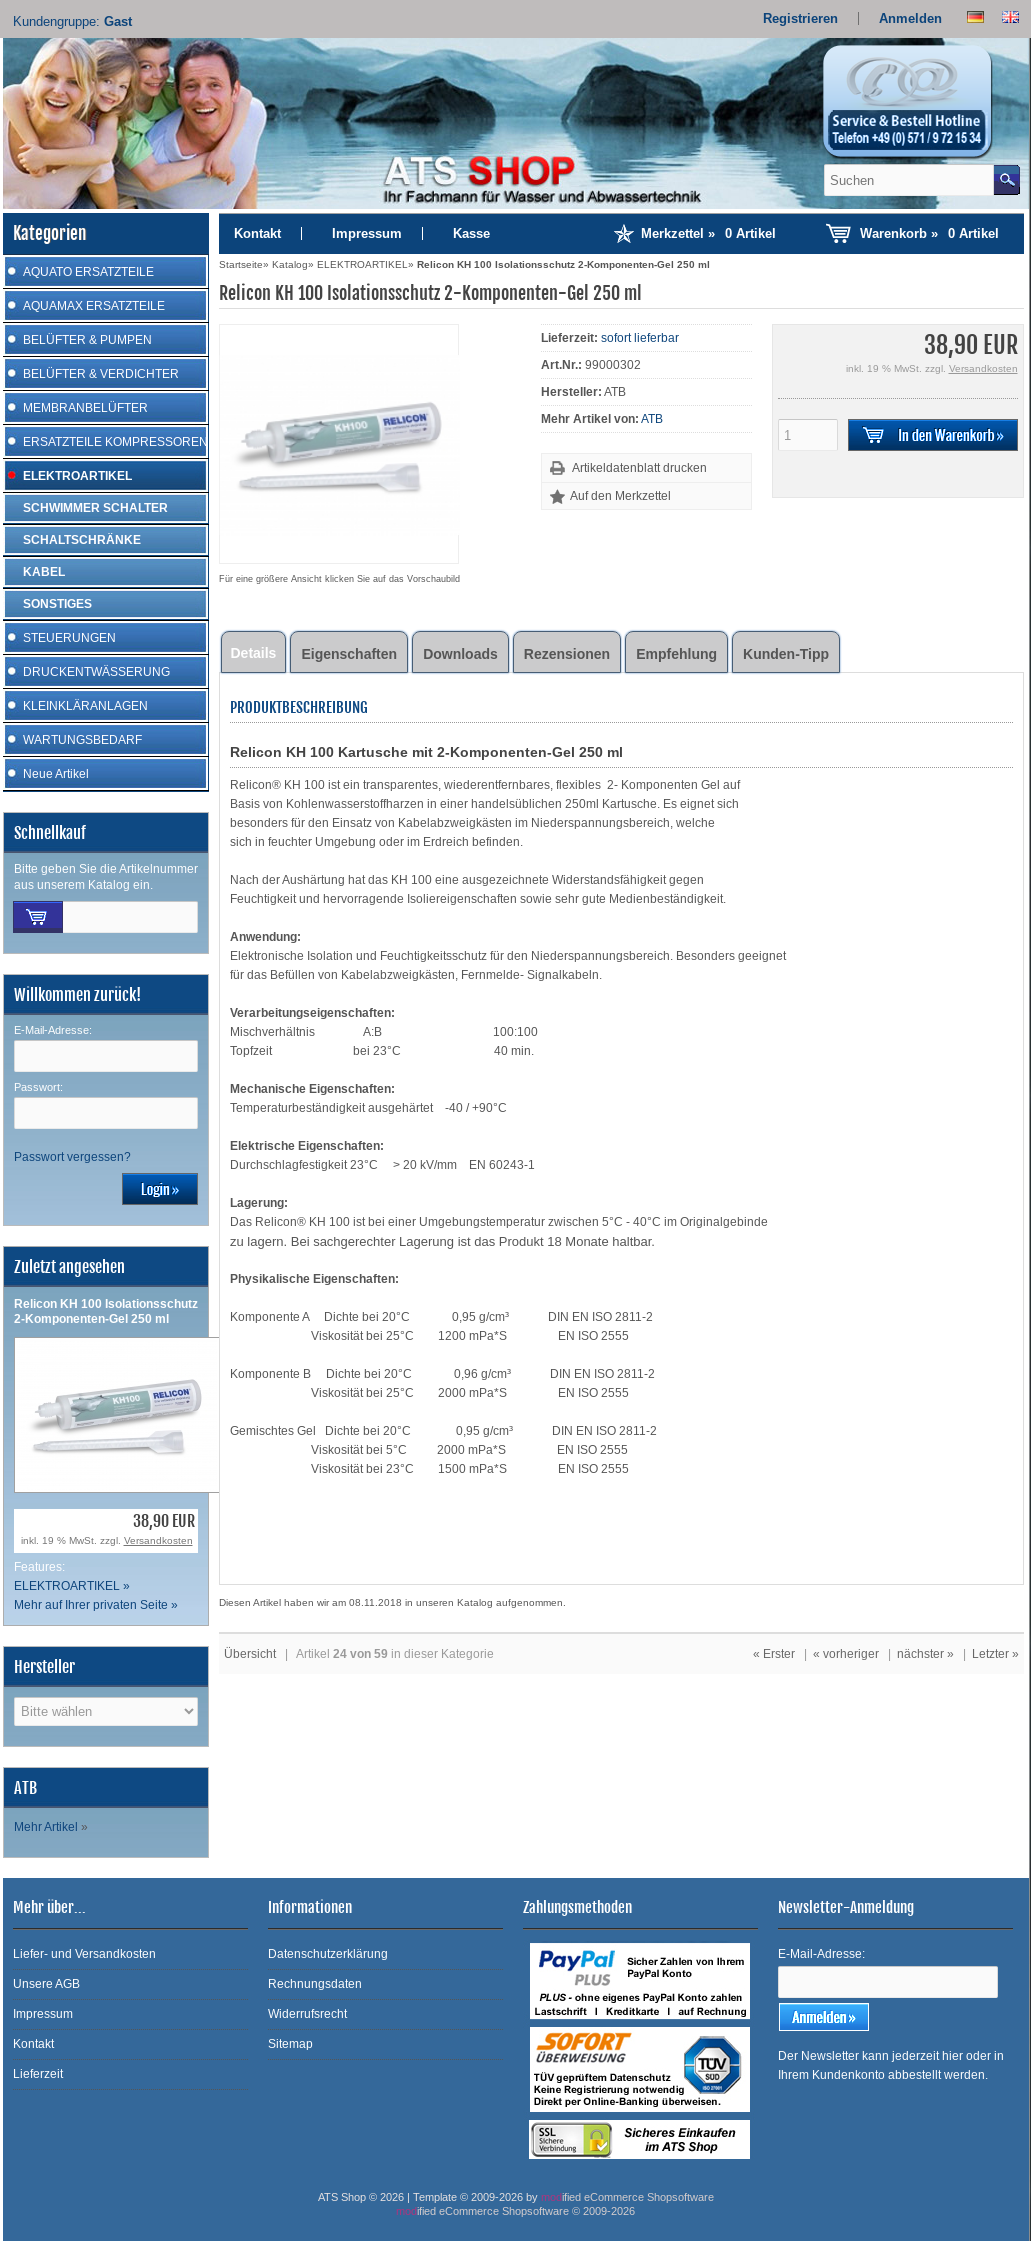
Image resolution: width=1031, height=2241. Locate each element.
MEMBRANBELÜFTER (85, 408)
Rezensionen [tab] (567, 654)
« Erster (774, 1654)
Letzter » (995, 1654)
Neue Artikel (56, 774)
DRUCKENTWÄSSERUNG (96, 672)
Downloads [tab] (460, 654)
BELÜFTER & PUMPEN (87, 340)
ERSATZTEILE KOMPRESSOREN (115, 442)
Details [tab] (254, 653)
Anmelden (910, 18)
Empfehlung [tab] (676, 654)
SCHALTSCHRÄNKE (82, 540)
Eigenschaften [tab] (349, 654)
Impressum (367, 233)
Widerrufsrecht (307, 2014)
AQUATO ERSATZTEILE (88, 272)
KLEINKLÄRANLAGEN (85, 706)
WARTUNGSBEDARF (82, 740)
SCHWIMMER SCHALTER (95, 508)
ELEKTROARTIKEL (77, 476)
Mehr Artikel (46, 1827)
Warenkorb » (929, 233)
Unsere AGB (46, 1984)
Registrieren (800, 18)
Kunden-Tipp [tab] (786, 654)
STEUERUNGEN (69, 638)
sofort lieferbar (640, 338)
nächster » (925, 1654)
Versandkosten (158, 1540)
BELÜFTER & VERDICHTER (101, 374)
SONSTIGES (57, 604)
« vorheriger (846, 1654)
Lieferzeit (38, 2074)
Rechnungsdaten (315, 1984)
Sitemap (290, 2044)
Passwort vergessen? (72, 1157)
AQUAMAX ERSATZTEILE (94, 306)
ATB (652, 419)
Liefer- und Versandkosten (84, 1954)
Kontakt (257, 233)
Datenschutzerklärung (328, 1954)
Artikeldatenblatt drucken (639, 468)
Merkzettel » (708, 233)
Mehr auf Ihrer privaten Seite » (96, 1605)
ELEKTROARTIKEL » (72, 1586)
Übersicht (250, 1654)
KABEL (44, 572)
